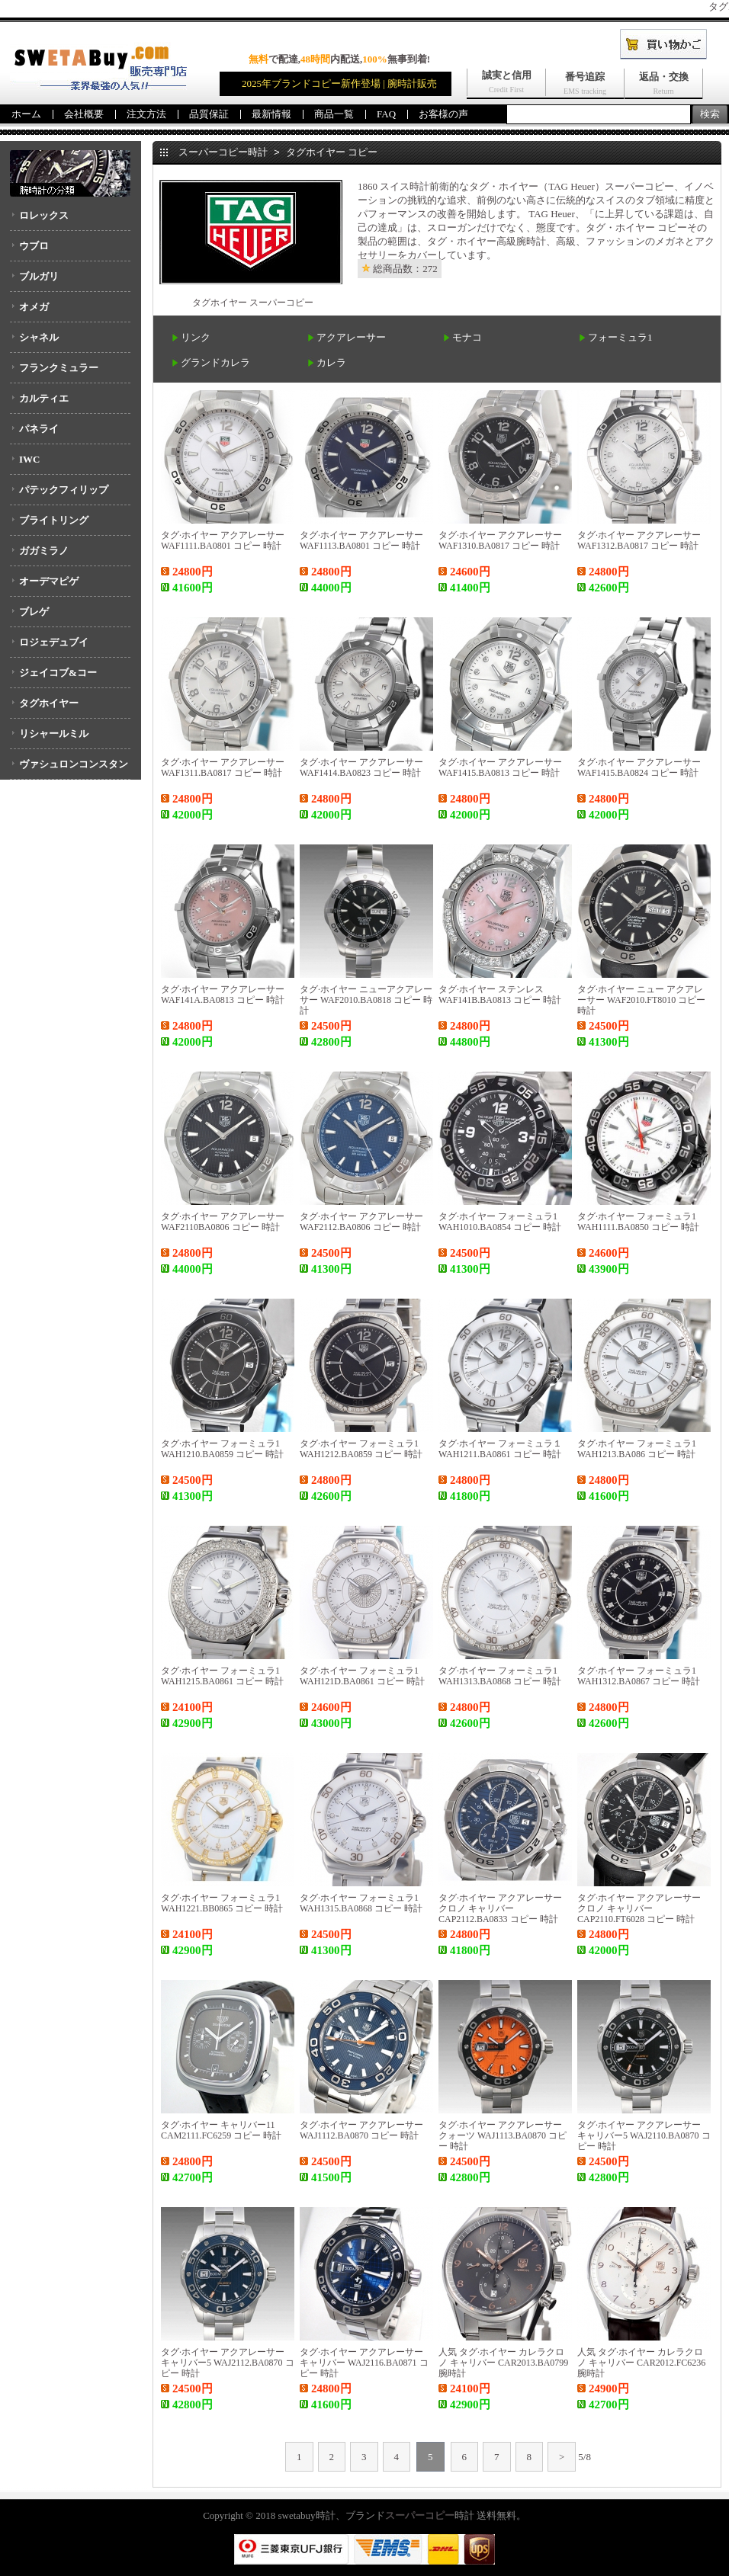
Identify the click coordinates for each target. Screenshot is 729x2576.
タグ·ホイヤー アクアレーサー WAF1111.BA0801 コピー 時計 (222, 540)
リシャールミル (53, 733)
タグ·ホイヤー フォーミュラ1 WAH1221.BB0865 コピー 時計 (222, 1903)
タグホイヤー (49, 703)
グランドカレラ (215, 362)
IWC (29, 459)
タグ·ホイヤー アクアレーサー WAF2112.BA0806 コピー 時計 (361, 1221)
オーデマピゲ (49, 581)
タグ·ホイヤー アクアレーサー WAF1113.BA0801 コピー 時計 (361, 540)
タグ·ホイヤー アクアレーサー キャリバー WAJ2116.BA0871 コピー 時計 (364, 2363)
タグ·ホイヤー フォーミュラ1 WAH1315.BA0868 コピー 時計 (361, 1903)
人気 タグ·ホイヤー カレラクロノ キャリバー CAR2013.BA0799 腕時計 (503, 2363)
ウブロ (34, 246)
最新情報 (271, 114)
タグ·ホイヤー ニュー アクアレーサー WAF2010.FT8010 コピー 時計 (641, 1000)
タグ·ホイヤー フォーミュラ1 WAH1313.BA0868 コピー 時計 (499, 1676)
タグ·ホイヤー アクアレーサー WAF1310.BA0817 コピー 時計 (500, 540)
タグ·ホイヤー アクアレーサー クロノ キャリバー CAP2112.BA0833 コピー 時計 (500, 1908)
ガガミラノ (44, 550)
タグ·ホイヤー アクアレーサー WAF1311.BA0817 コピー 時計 (222, 767)
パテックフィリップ (63, 489)
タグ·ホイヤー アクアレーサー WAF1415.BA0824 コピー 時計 (639, 767)
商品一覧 (334, 114)
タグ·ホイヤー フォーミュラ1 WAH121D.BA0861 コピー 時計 (362, 1676)
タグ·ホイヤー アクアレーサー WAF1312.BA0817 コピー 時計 (639, 540)
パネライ (39, 428)
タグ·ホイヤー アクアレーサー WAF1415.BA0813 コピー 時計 (500, 767)
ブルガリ (39, 276)
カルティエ (44, 398)
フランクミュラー (58, 367)
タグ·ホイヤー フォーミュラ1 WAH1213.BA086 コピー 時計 (636, 1448)
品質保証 (209, 114)
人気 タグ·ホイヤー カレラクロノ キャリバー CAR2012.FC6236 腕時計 (641, 2363)
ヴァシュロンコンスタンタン (69, 769)
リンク (195, 337)
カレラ (331, 362)
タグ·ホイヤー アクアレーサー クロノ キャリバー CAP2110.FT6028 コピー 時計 (639, 1908)
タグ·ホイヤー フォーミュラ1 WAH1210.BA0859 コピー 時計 (222, 1448)
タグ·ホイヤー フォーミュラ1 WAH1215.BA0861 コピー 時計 (222, 1676)
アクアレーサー (351, 337)
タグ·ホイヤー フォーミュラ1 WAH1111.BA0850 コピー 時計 (638, 1221)
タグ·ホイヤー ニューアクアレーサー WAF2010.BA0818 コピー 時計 (366, 1000)
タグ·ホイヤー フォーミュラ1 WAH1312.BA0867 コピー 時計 (638, 1676)
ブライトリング (53, 520)
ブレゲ (34, 611)
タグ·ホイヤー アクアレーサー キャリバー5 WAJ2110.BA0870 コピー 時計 (644, 2135)
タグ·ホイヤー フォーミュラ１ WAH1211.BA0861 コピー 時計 (500, 1448)
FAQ (386, 114)
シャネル (39, 337)
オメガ (34, 306)
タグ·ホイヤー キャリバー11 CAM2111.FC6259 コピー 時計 (221, 2130)
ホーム (26, 114)
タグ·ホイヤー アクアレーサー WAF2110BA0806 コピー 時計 (222, 1221)
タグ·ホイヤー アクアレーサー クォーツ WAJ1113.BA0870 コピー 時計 (502, 2135)
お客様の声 (443, 114)
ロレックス (44, 215)
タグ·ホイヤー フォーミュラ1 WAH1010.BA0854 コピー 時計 (499, 1221)
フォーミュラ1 (620, 337)
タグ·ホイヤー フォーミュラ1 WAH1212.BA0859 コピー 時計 (361, 1448)
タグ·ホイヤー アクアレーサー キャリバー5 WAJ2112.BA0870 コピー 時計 (227, 2363)
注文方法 (146, 114)
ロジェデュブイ (53, 642)
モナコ (467, 337)
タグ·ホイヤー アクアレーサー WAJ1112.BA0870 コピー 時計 (361, 2130)
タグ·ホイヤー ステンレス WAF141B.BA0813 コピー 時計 (499, 994)
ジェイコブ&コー (58, 672)
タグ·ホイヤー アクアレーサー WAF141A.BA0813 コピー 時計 (222, 994)
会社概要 (84, 114)
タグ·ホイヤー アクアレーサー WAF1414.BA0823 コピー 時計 (361, 767)
